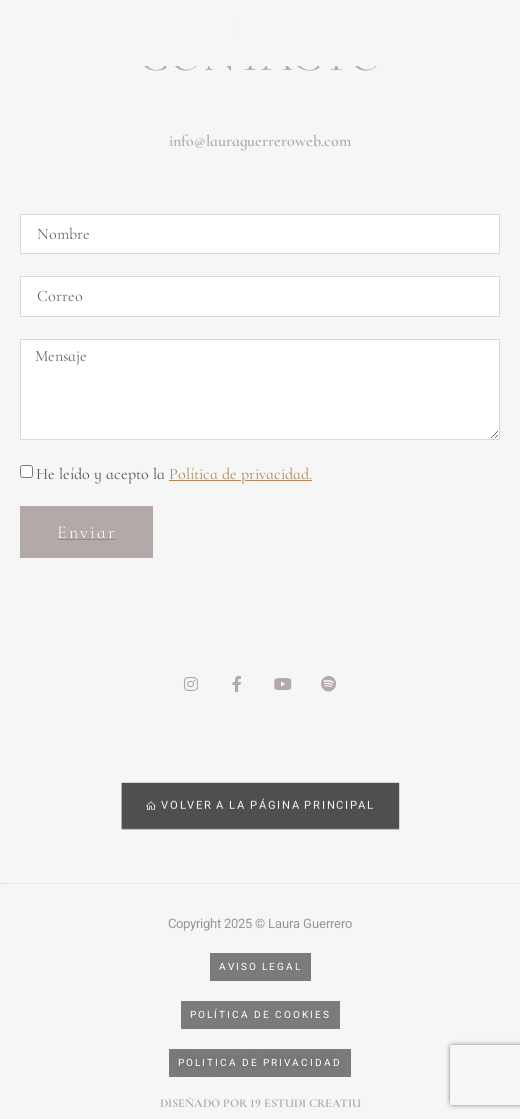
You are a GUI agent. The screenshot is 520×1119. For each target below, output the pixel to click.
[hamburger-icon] (237, 28)
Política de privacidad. (240, 474)
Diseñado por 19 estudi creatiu (260, 1103)
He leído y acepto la (174, 474)
